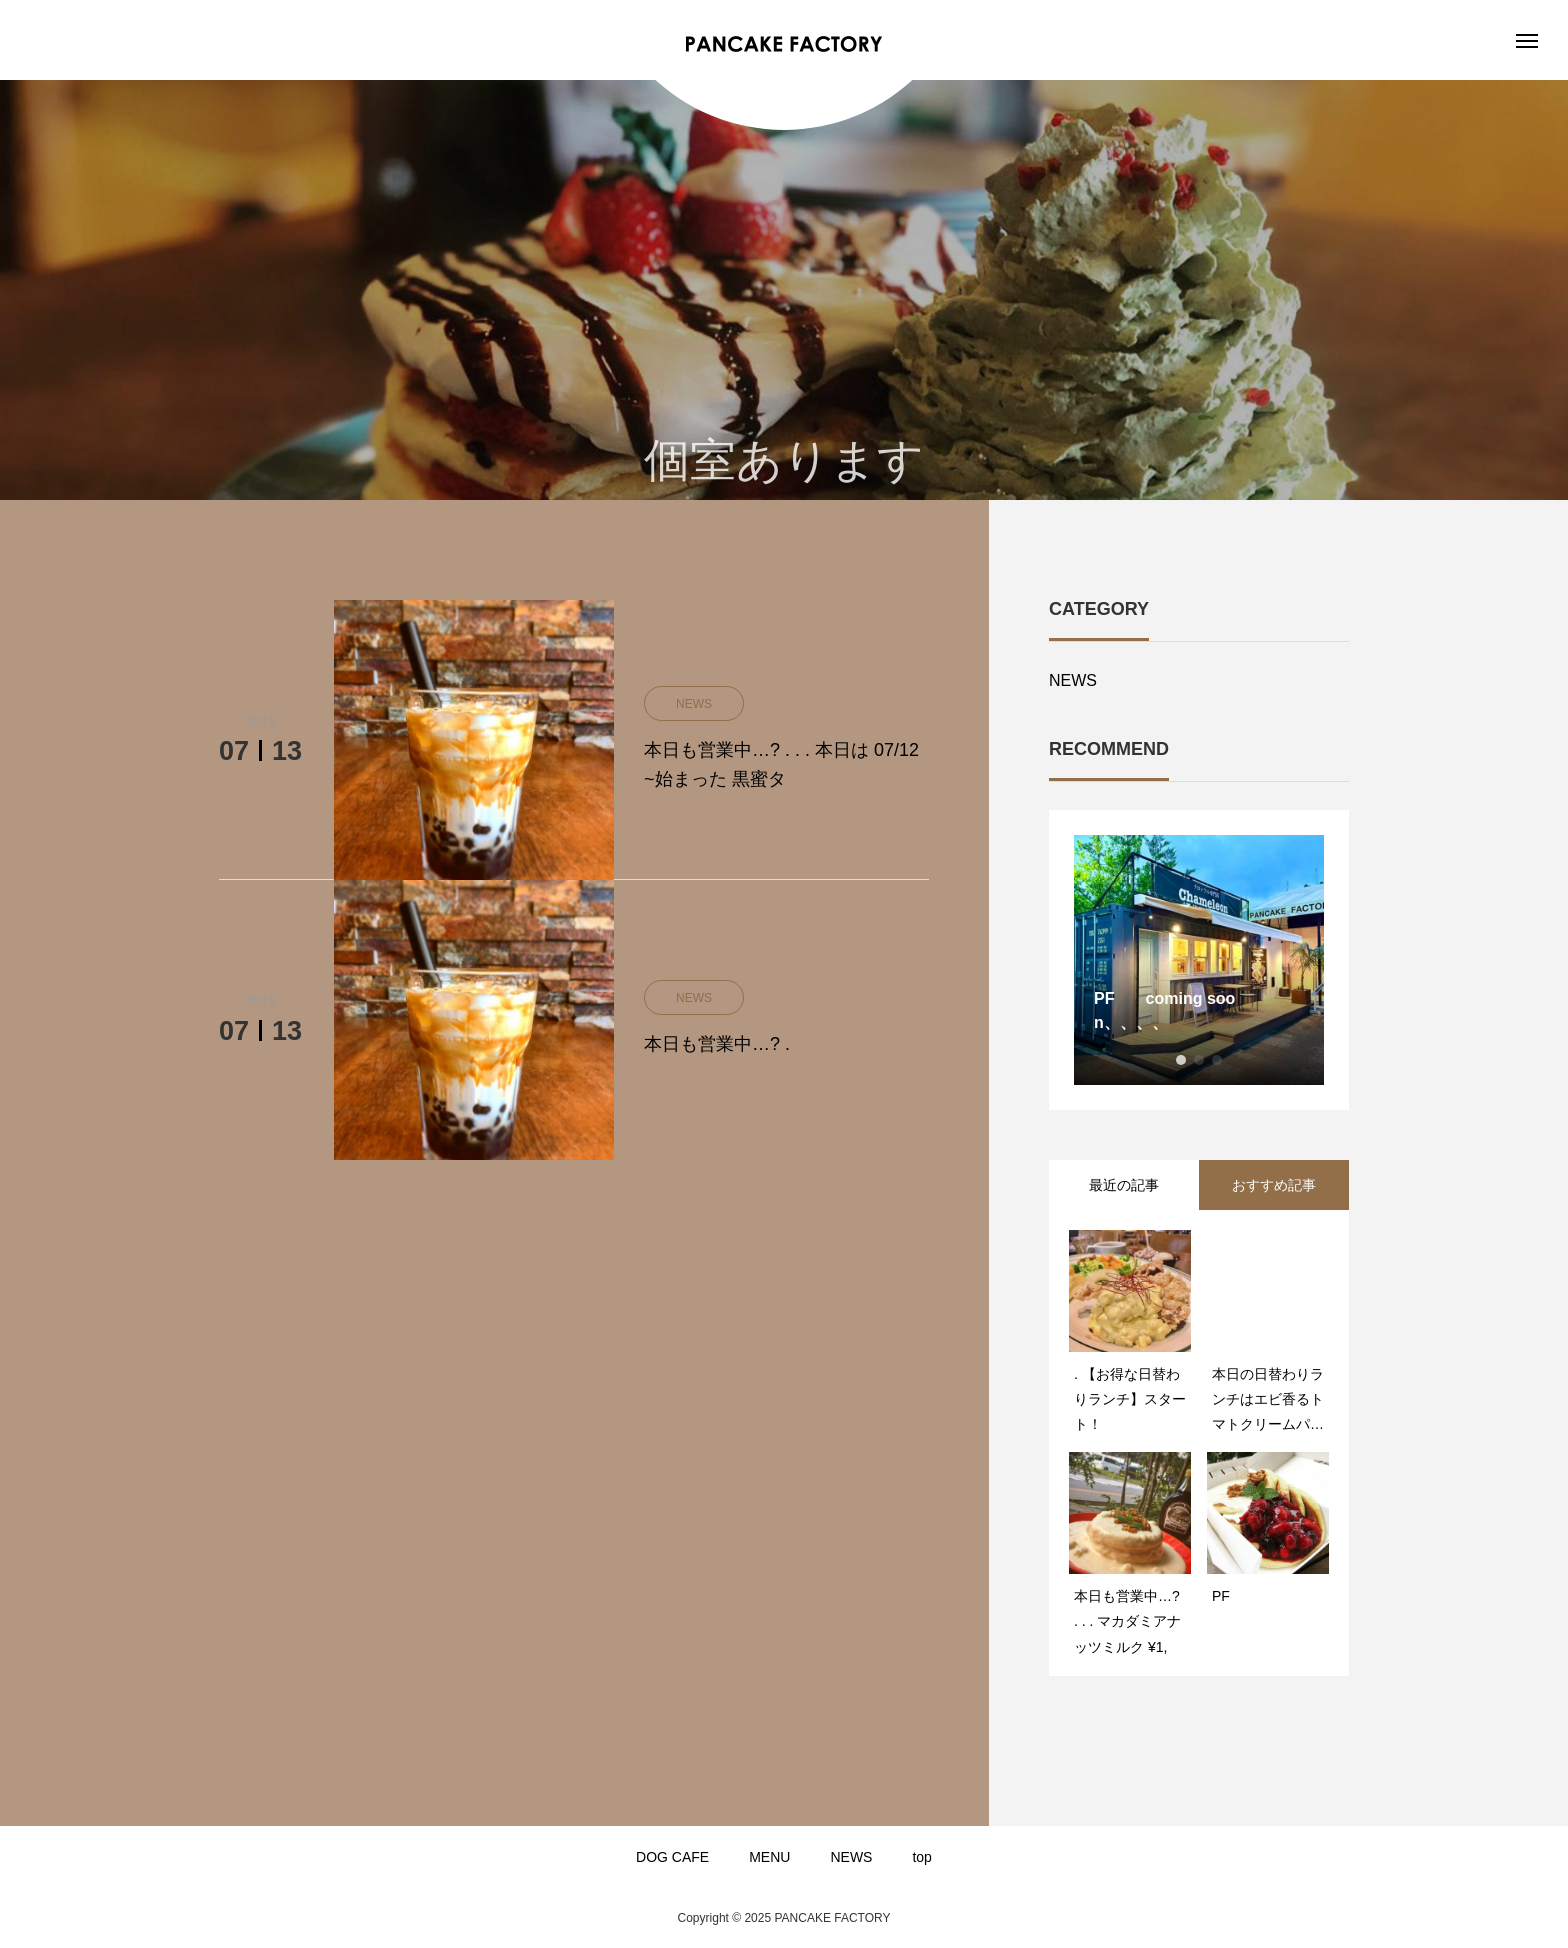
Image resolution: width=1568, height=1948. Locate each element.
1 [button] (1181, 1060)
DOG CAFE (672, 1857)
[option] (1199, 960)
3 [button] (1217, 1060)
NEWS (1073, 680)
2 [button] (1199, 1060)
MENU (769, 1857)
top (921, 1857)
